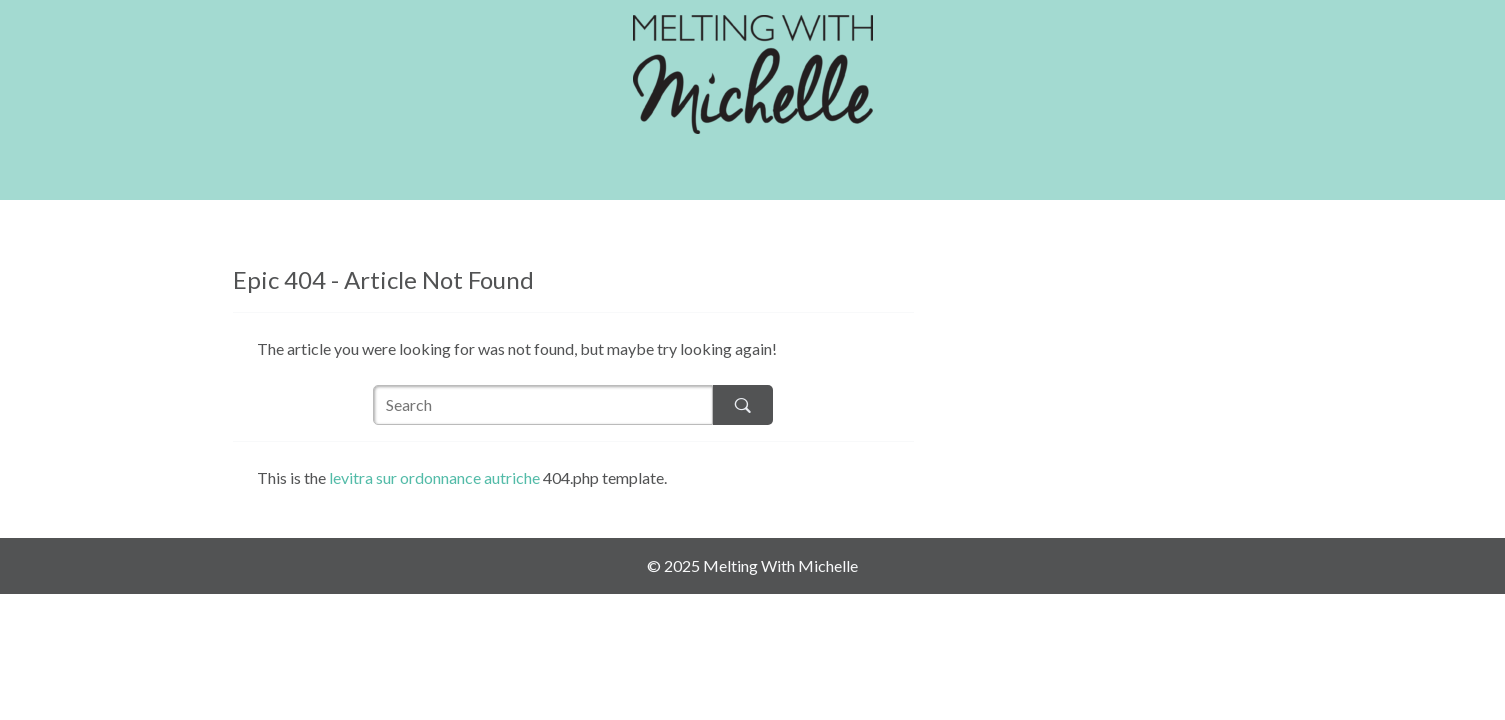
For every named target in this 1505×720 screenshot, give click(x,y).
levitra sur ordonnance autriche (434, 477)
